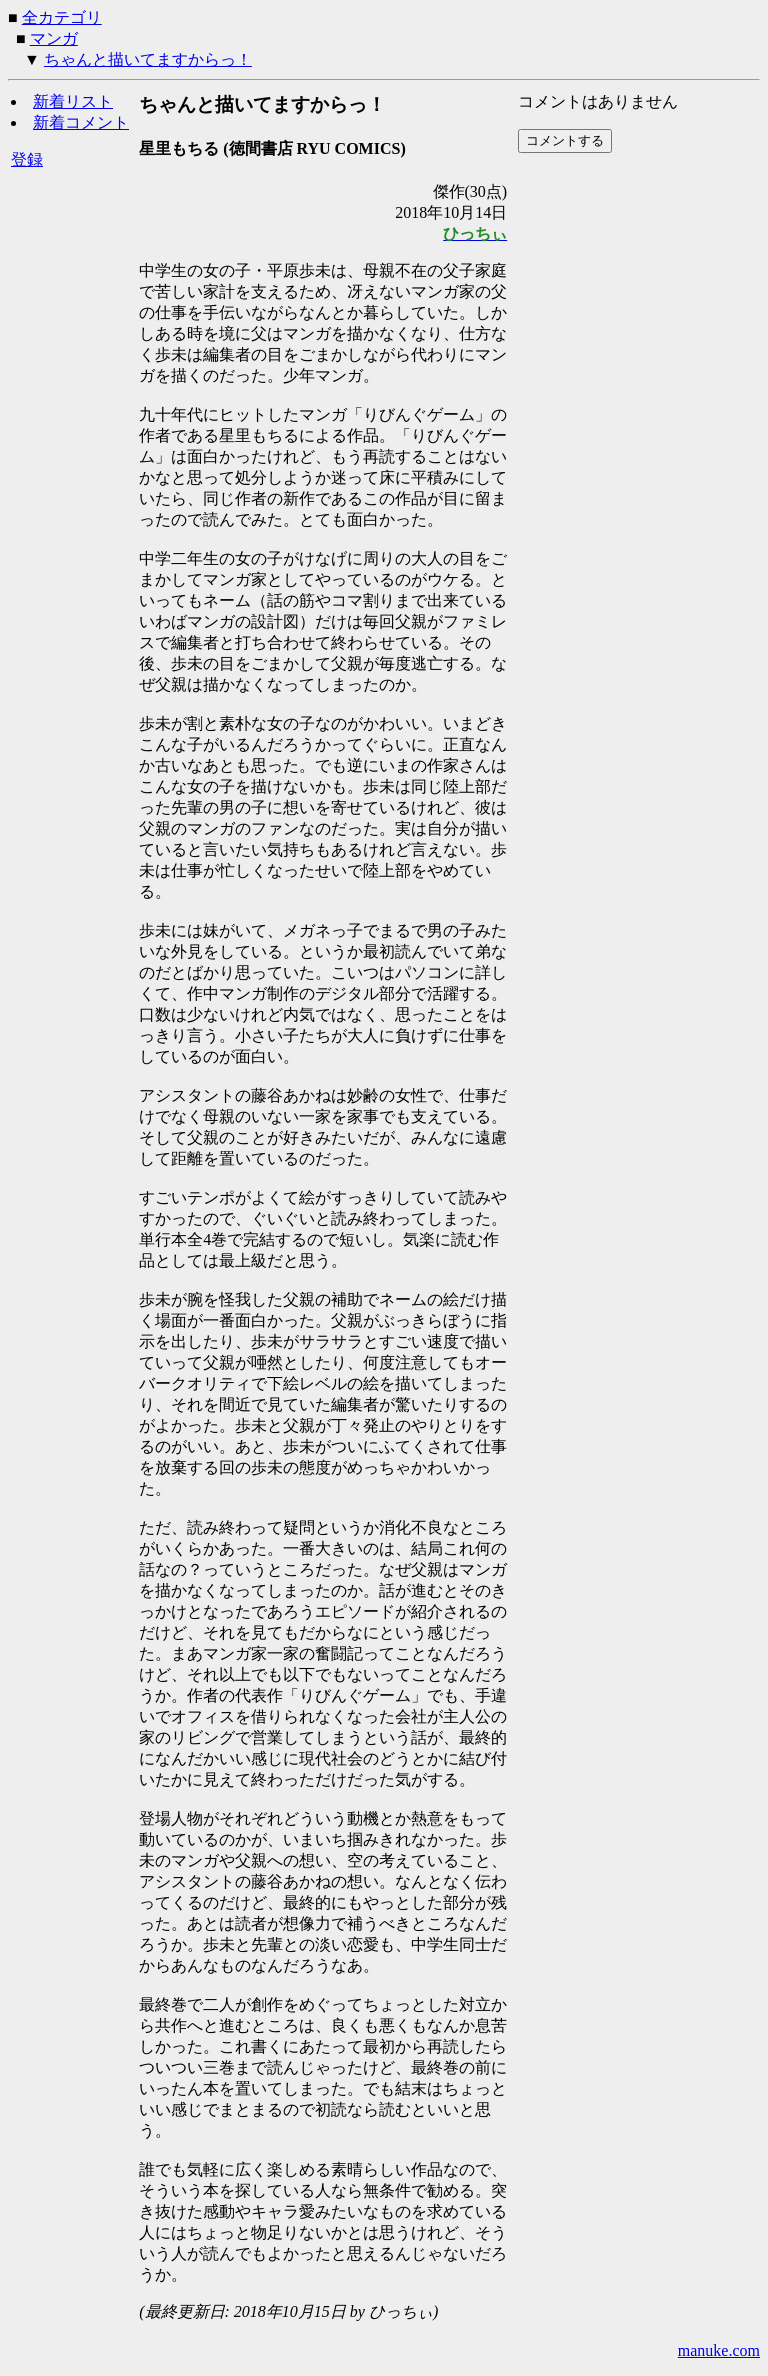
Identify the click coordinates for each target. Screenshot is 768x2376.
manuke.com (719, 2350)
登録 (27, 159)
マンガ (54, 38)
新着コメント (81, 122)
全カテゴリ (62, 17)
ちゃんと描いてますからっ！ (148, 59)
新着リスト (73, 101)
